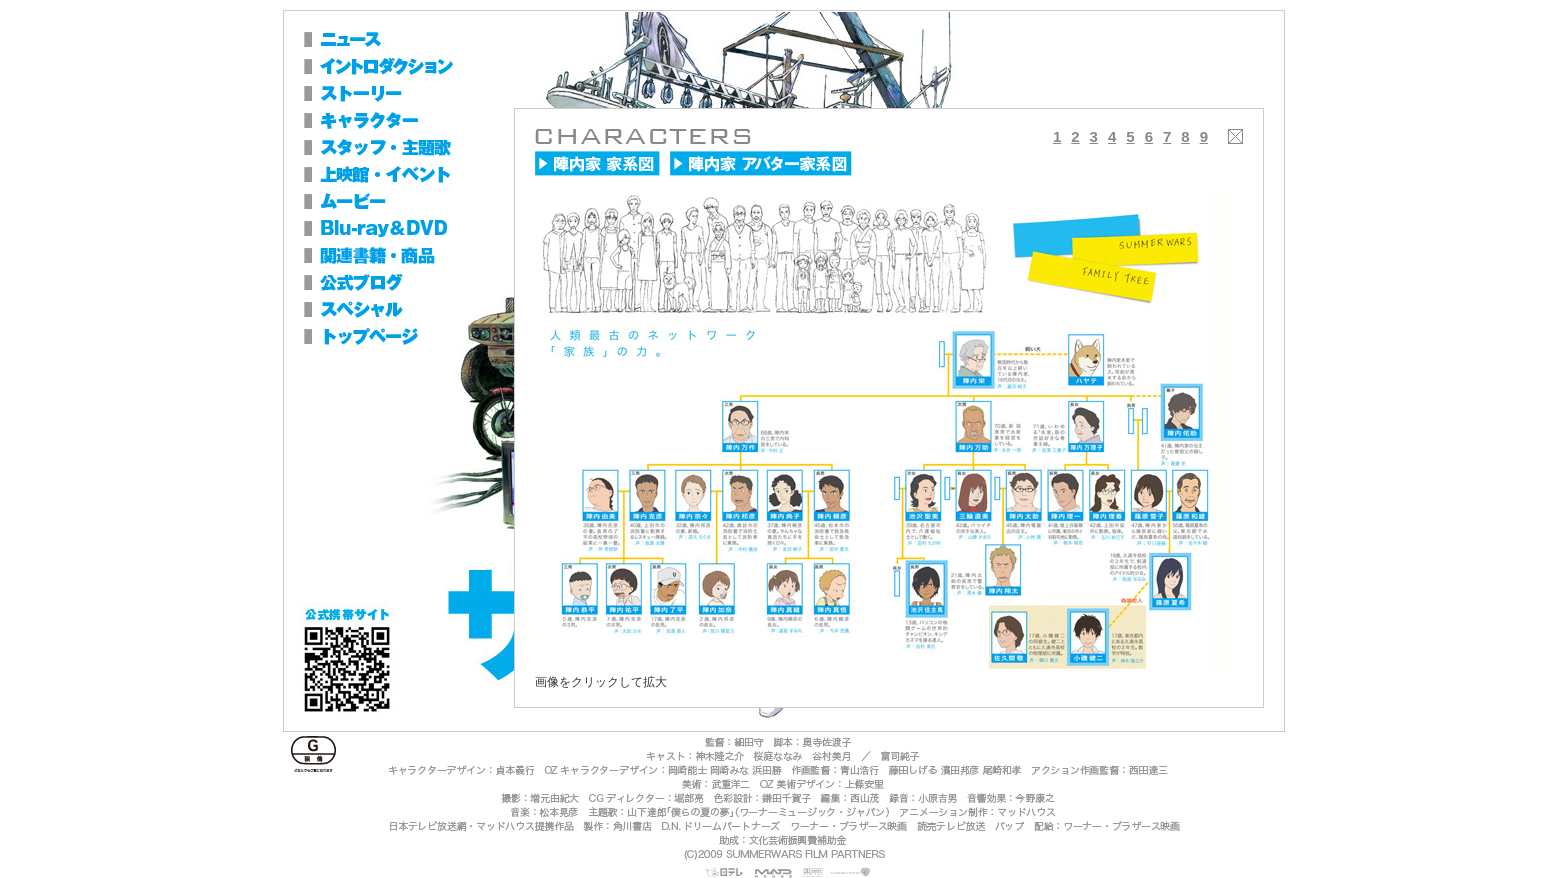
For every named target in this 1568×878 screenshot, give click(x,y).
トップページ (379, 336)
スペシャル (379, 309)
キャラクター (404, 120)
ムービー (404, 201)
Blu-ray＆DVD (404, 228)
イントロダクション (404, 66)
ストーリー (404, 93)
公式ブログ (379, 282)
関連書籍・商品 (404, 255)
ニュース (404, 39)
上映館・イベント (404, 174)
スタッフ (404, 147)
